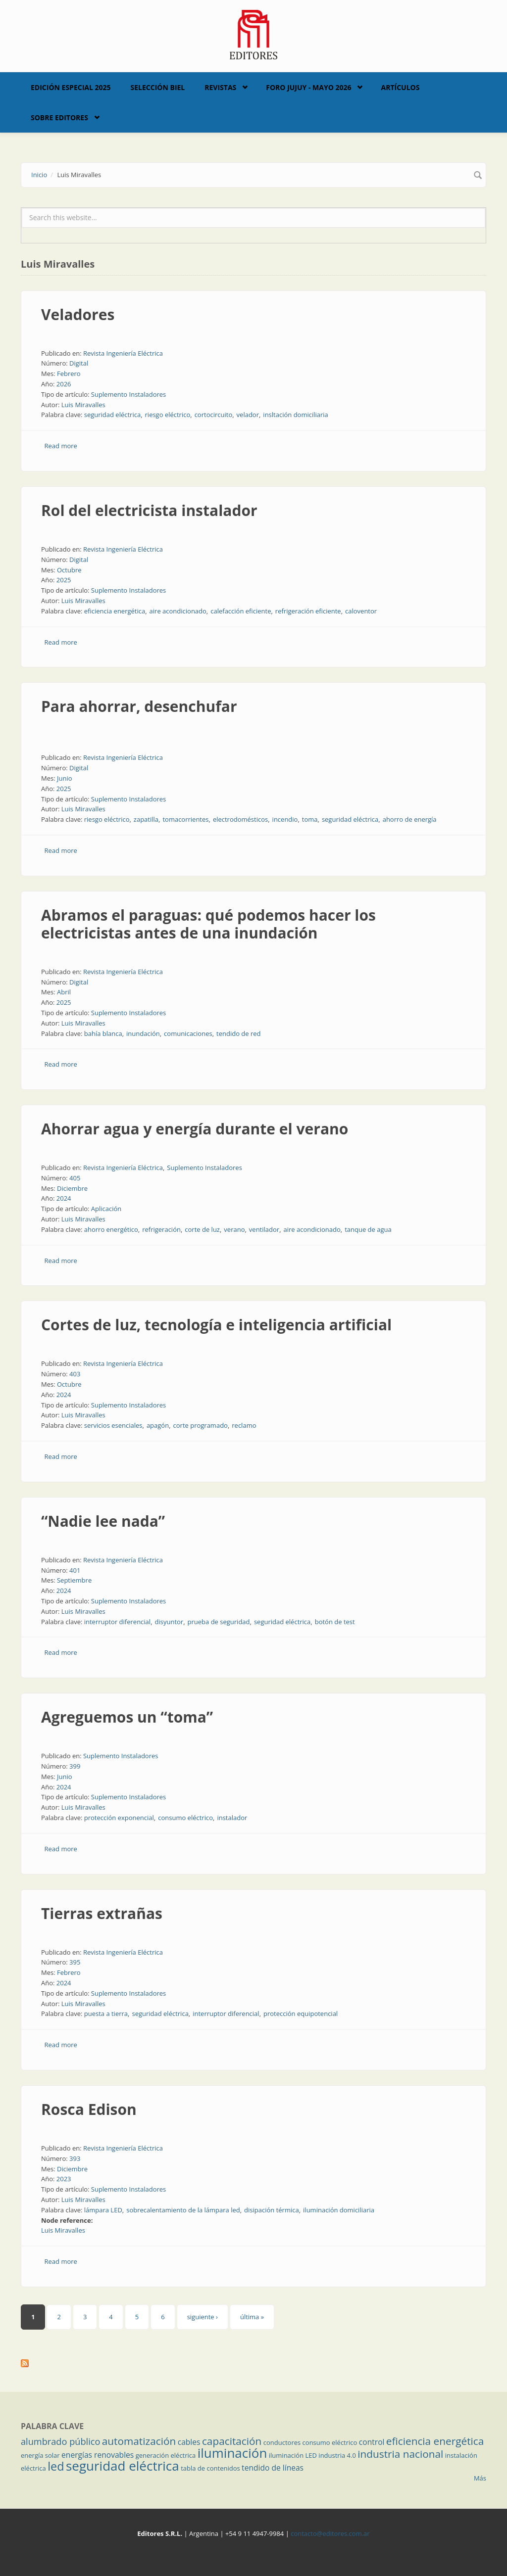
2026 (63, 383)
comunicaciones (188, 1033)
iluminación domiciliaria (338, 2209)
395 (74, 1962)
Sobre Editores (59, 117)
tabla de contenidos (210, 2468)
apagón (158, 1425)
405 (74, 1177)
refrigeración (161, 1229)
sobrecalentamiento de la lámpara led (183, 2209)
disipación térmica (271, 2209)
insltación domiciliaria (295, 414)
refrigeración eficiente (308, 611)
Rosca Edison (89, 2109)
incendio (285, 819)
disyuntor (169, 1621)
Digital (78, 363)
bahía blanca (103, 1033)
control (372, 2441)
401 (74, 1570)
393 (74, 2158)
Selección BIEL (158, 87)
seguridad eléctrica (112, 414)
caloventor (361, 611)
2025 (63, 579)
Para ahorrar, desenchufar (139, 706)
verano (234, 1229)
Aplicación (106, 1208)
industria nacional (400, 2454)
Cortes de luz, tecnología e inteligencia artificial (216, 1324)
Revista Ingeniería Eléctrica (123, 353)
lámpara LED (103, 2209)
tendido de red (238, 1033)
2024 (63, 1198)
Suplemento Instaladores (128, 394)
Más (480, 2478)
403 (74, 1373)
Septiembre (74, 1580)
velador (248, 414)
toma (310, 819)
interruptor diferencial (117, 1621)
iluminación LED (293, 2455)
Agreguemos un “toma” (127, 1717)
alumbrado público (60, 2441)
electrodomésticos (240, 819)
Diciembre (72, 1188)
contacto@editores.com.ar (330, 2533)
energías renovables (97, 2454)
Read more (61, 445)
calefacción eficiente (240, 611)
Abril (64, 991)
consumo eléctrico (185, 1817)
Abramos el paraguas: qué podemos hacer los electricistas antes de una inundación (208, 924)
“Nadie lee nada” (103, 1521)
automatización (139, 2441)
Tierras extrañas (101, 1913)
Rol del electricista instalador (149, 510)
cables (189, 2441)
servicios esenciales (113, 1425)
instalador (232, 1817)
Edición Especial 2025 (71, 87)
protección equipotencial (300, 2013)
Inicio (39, 174)
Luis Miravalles (83, 404)
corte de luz (202, 1229)
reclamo (244, 1425)
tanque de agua (368, 1229)
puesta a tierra (106, 2013)
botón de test (335, 1621)
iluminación (232, 2453)
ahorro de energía (410, 819)
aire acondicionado (178, 611)
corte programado (200, 1425)
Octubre (69, 569)
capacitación (231, 2441)
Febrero (69, 373)
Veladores (77, 314)
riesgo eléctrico (168, 414)
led (56, 2466)
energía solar (40, 2455)
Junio (64, 778)
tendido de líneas (273, 2467)
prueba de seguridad (219, 1621)
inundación (143, 1033)
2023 (63, 2178)
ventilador (264, 1229)
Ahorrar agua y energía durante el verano (194, 1129)
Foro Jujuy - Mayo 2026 (308, 87)
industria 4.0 (337, 2455)
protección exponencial (119, 1817)
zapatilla (146, 819)
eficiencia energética (114, 611)
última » (252, 2316)
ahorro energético (111, 1229)
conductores (282, 2442)
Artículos (400, 87)
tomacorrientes (185, 819)
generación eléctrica (166, 2455)
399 (74, 1766)
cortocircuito (214, 414)
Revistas (220, 87)
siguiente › (202, 2316)
